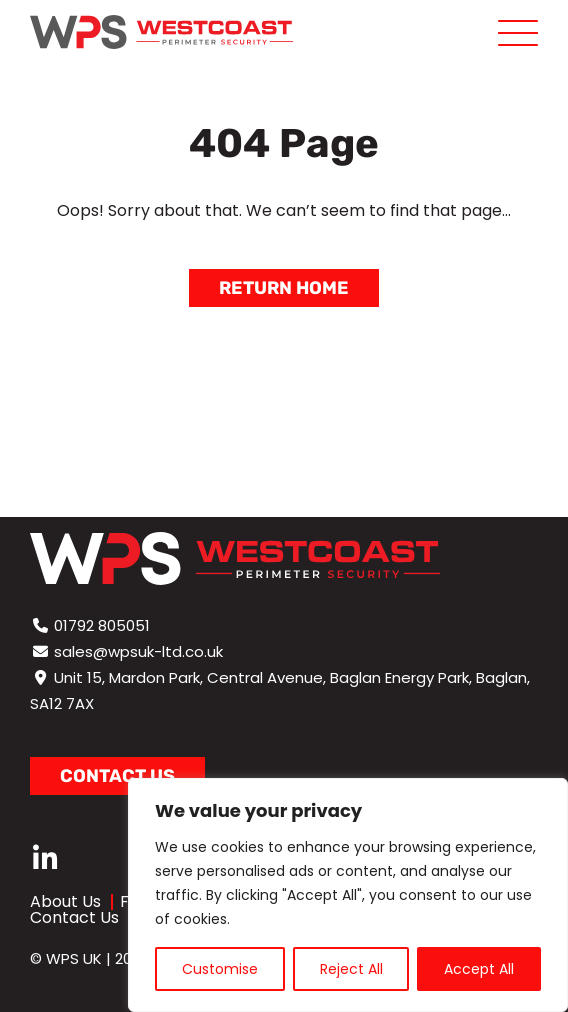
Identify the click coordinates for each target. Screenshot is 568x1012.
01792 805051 (102, 625)
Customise (220, 969)
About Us (65, 901)
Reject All (351, 969)
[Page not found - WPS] (161, 32)
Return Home (284, 288)
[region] (348, 895)
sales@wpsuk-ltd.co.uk (138, 651)
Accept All (479, 969)
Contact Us (74, 917)
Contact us (117, 776)
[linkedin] (45, 859)
